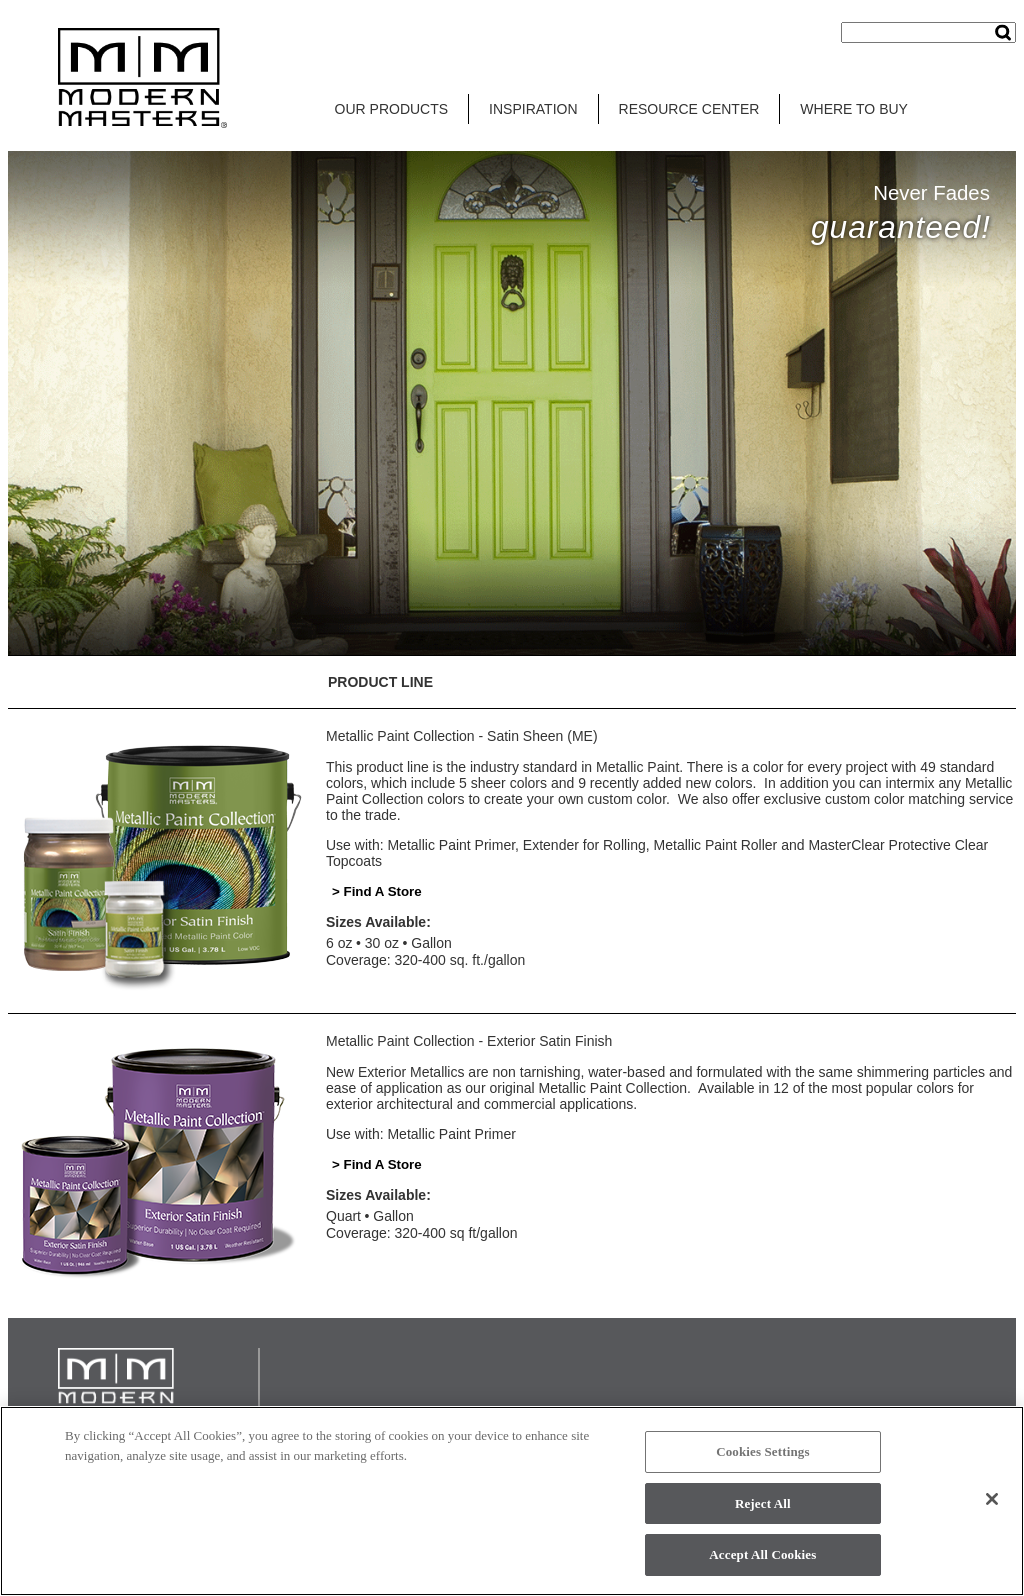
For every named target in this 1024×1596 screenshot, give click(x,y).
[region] (512, 1501)
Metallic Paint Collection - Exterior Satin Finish (469, 1041)
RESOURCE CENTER (689, 109)
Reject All (763, 1503)
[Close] (992, 1499)
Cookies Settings (762, 1451)
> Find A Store (377, 891)
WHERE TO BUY (854, 109)
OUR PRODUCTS (392, 109)
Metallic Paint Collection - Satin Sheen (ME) (462, 736)
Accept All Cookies (762, 1554)
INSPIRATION (533, 109)
